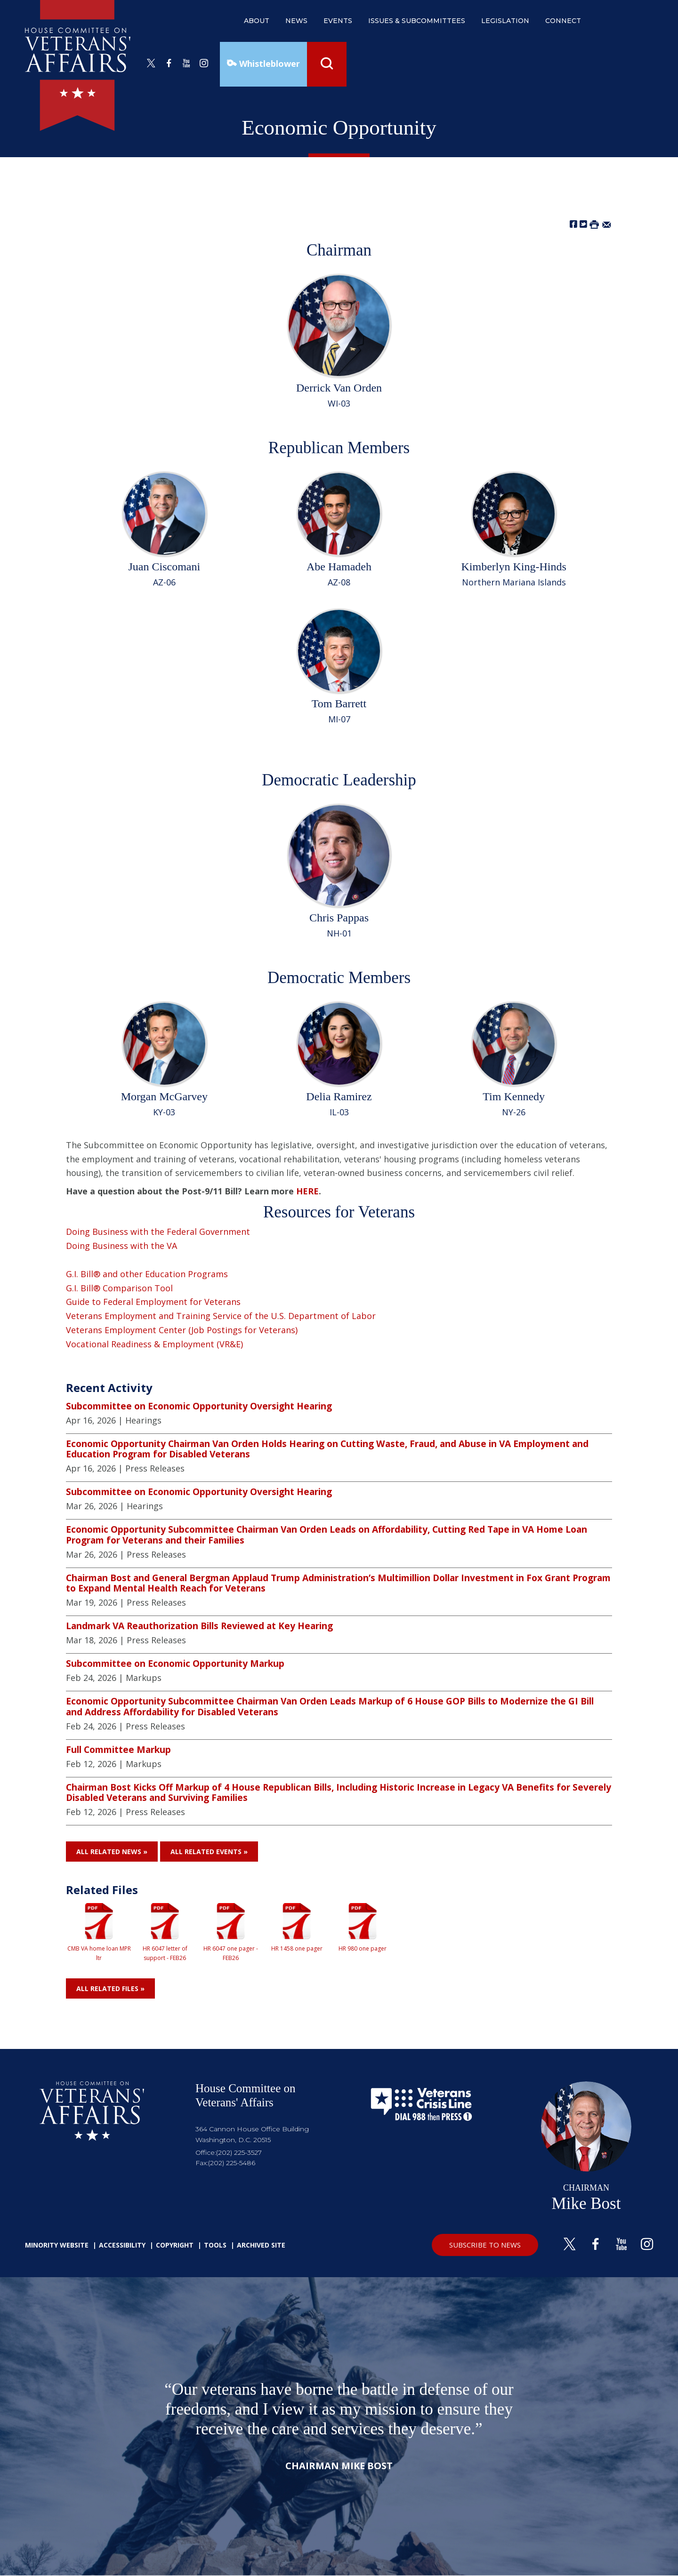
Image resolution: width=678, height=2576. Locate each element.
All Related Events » (209, 1851)
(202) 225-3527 (239, 2152)
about (256, 20)
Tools (215, 2244)
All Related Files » (110, 1988)
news (296, 20)
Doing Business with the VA (121, 1245)
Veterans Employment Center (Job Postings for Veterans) (182, 1330)
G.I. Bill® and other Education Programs (147, 1274)
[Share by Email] (606, 223)
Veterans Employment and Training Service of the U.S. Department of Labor (221, 1315)
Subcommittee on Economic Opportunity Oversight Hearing (199, 1406)
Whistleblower (268, 63)
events (337, 20)
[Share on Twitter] (583, 223)
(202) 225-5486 (231, 2163)
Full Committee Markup (118, 1749)
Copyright (175, 2244)
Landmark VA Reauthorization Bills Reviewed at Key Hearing (199, 1626)
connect (563, 20)
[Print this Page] (594, 223)
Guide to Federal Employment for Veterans (153, 1301)
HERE (307, 1191)
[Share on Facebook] (573, 223)
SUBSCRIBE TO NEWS (485, 2244)
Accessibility (122, 2244)
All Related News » (111, 1851)
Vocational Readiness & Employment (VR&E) (154, 1344)
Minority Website (57, 2244)
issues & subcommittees (416, 20)
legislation (505, 20)
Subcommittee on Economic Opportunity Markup (175, 1663)
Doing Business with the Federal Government (158, 1231)
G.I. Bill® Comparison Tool (119, 1288)
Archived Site (261, 2244)
